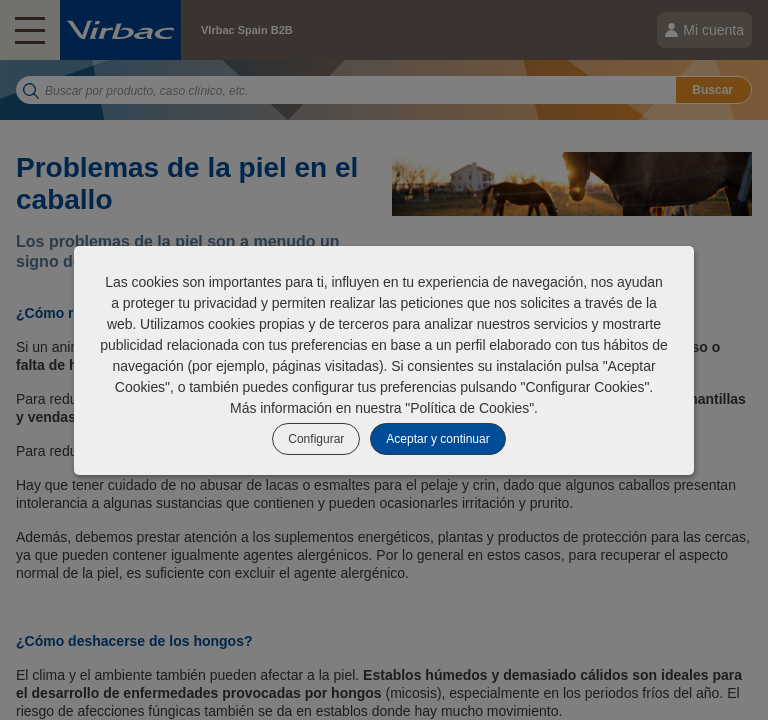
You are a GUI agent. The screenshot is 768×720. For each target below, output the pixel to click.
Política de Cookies (469, 408)
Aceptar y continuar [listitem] (437, 439)
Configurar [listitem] (316, 439)
